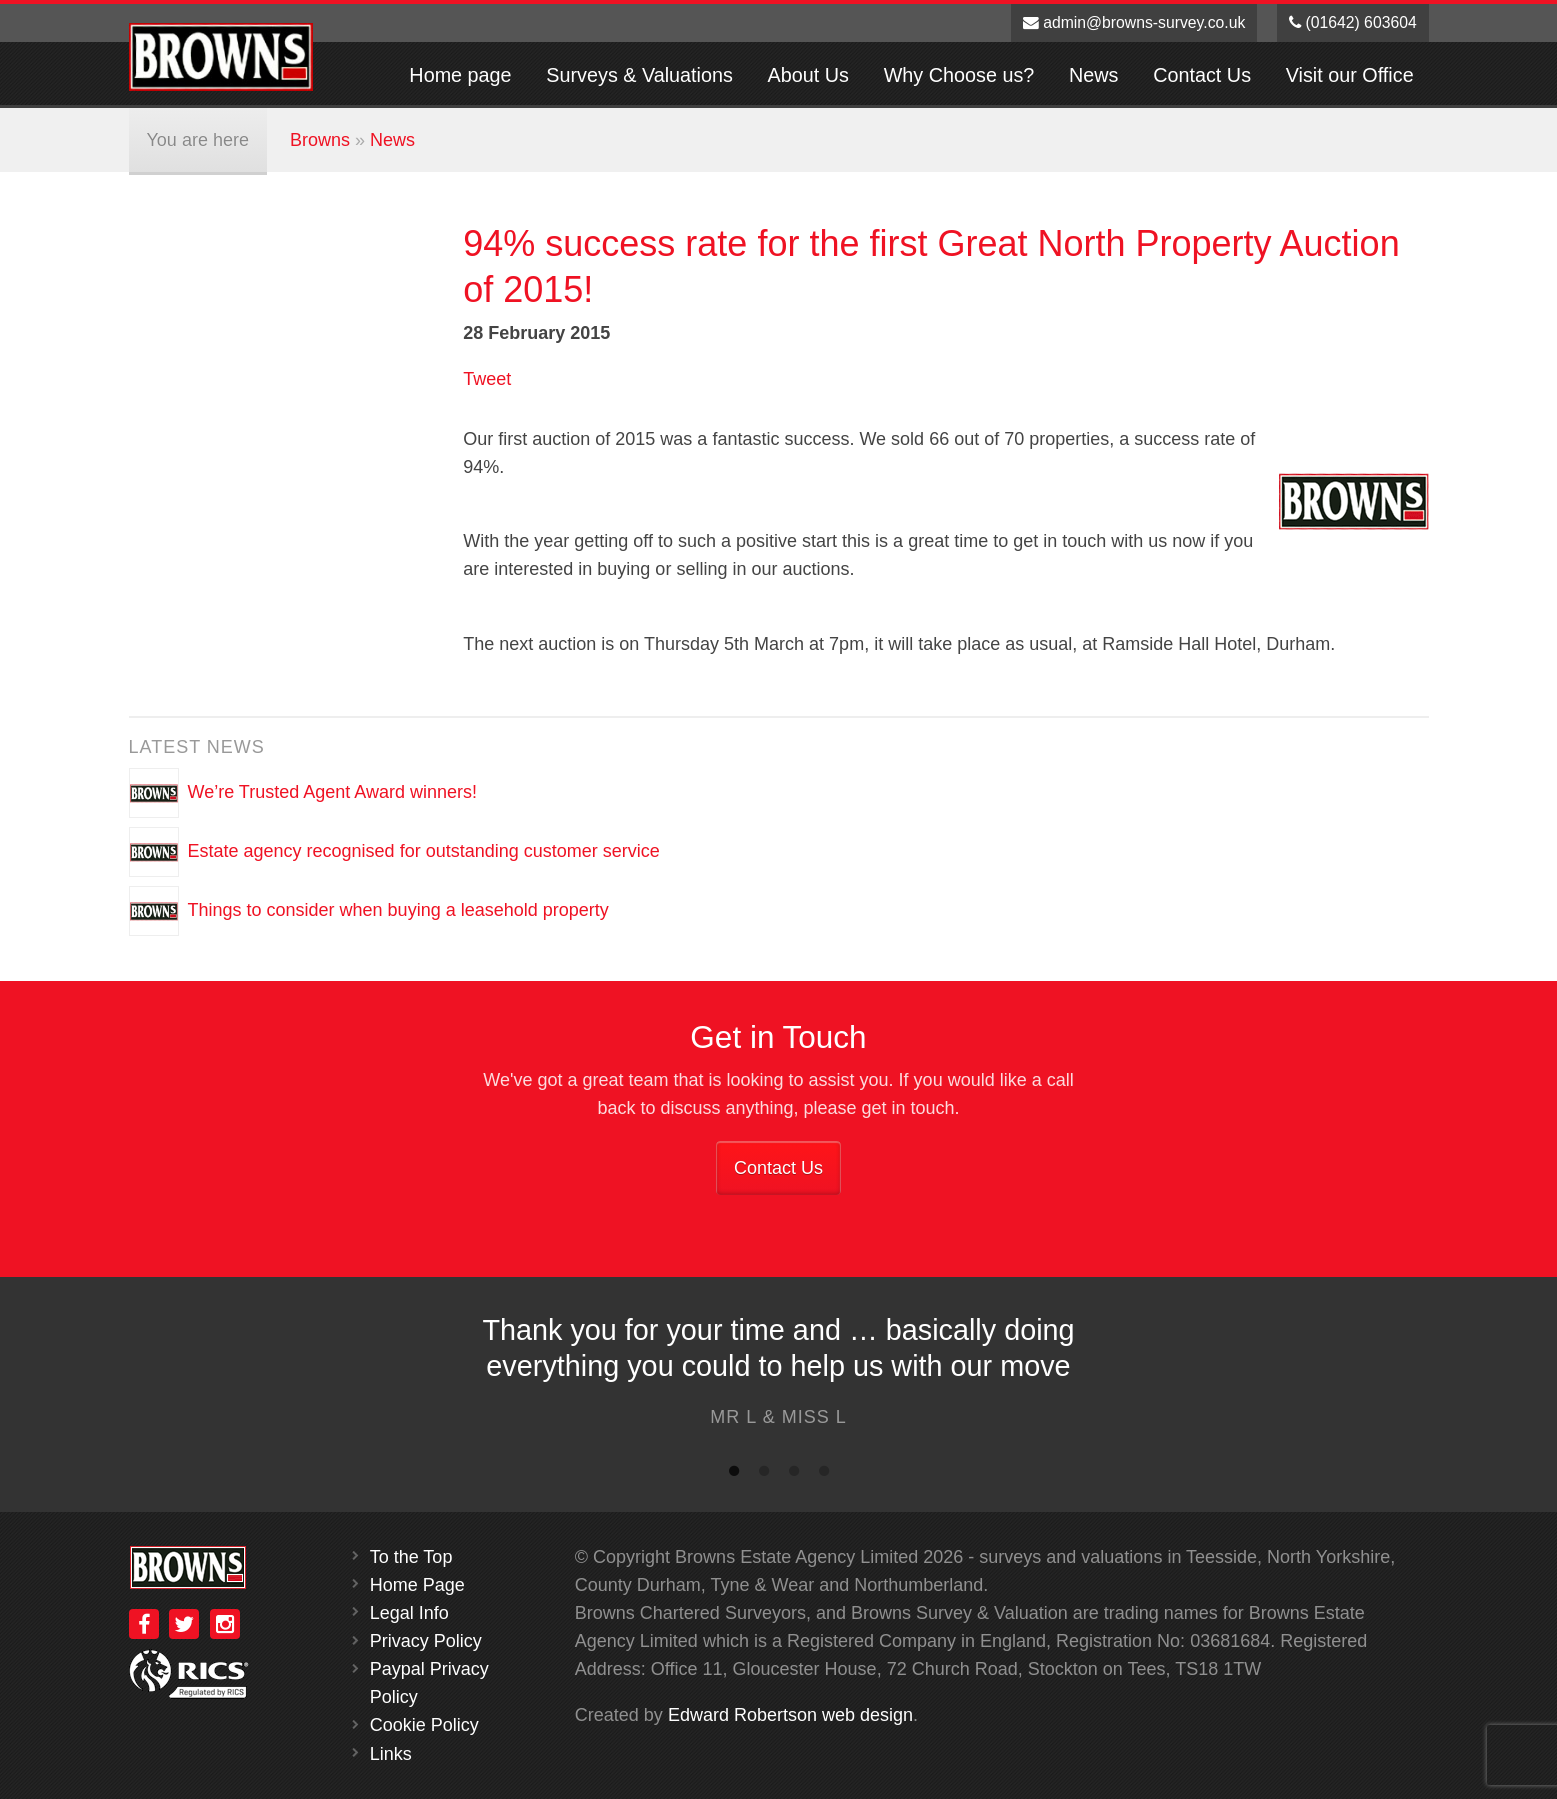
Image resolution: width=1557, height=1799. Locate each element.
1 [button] (734, 1475)
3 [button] (794, 1475)
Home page (460, 75)
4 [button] (824, 1475)
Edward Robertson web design (790, 1715)
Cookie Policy (424, 1725)
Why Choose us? (959, 75)
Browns (320, 140)
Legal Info (409, 1613)
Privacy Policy (426, 1641)
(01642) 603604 (1353, 22)
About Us (808, 75)
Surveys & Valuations (639, 75)
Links (391, 1754)
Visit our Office (1350, 75)
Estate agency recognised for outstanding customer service (424, 851)
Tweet (487, 379)
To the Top (411, 1557)
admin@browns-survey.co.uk (1134, 22)
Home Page (417, 1585)
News (1093, 75)
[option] (778, 1376)
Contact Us (1202, 75)
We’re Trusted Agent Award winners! (333, 792)
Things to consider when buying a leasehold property (398, 910)
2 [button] (764, 1475)
